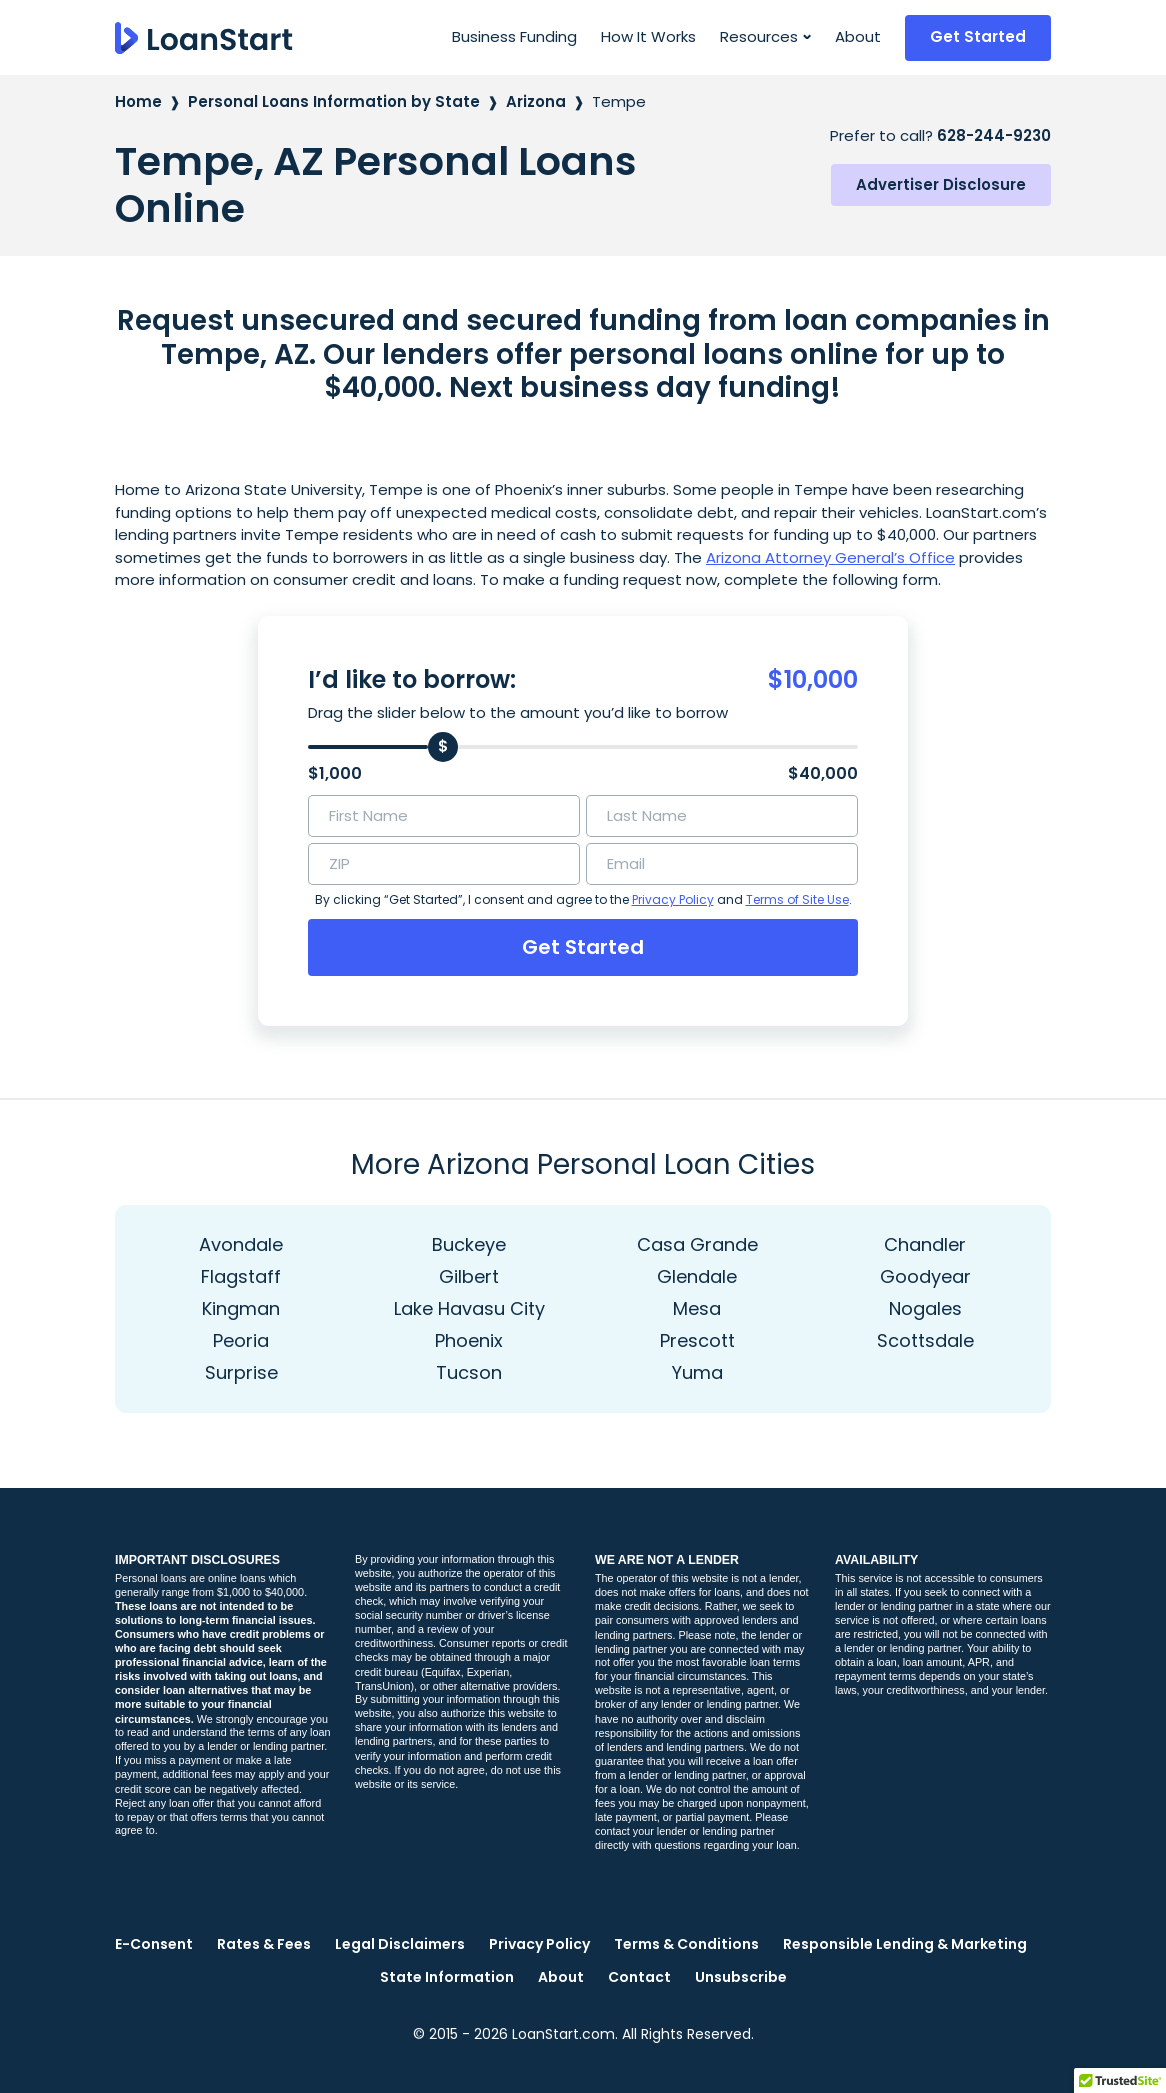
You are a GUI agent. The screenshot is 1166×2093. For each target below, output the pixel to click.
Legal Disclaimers (400, 1944)
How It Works (648, 36)
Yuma (697, 1372)
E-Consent (154, 1944)
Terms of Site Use (797, 899)
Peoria (241, 1340)
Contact (639, 1977)
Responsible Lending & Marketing (905, 1944)
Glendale (697, 1276)
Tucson (469, 1372)
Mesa (697, 1308)
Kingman (241, 1308)
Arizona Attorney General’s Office (830, 557)
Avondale (241, 1244)
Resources (759, 36)
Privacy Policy (673, 899)
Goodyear (925, 1276)
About (858, 36)
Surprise (241, 1372)
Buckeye (469, 1244)
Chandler (925, 1244)
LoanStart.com (563, 2034)
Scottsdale (925, 1340)
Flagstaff (241, 1276)
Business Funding (514, 36)
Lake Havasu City (469, 1308)
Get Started (978, 36)
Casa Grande (697, 1244)
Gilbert (469, 1276)
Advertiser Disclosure (941, 184)
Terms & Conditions (686, 1944)
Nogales (925, 1308)
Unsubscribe (741, 1977)
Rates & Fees (264, 1944)
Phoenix (469, 1340)
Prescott (697, 1340)
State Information (447, 1977)
